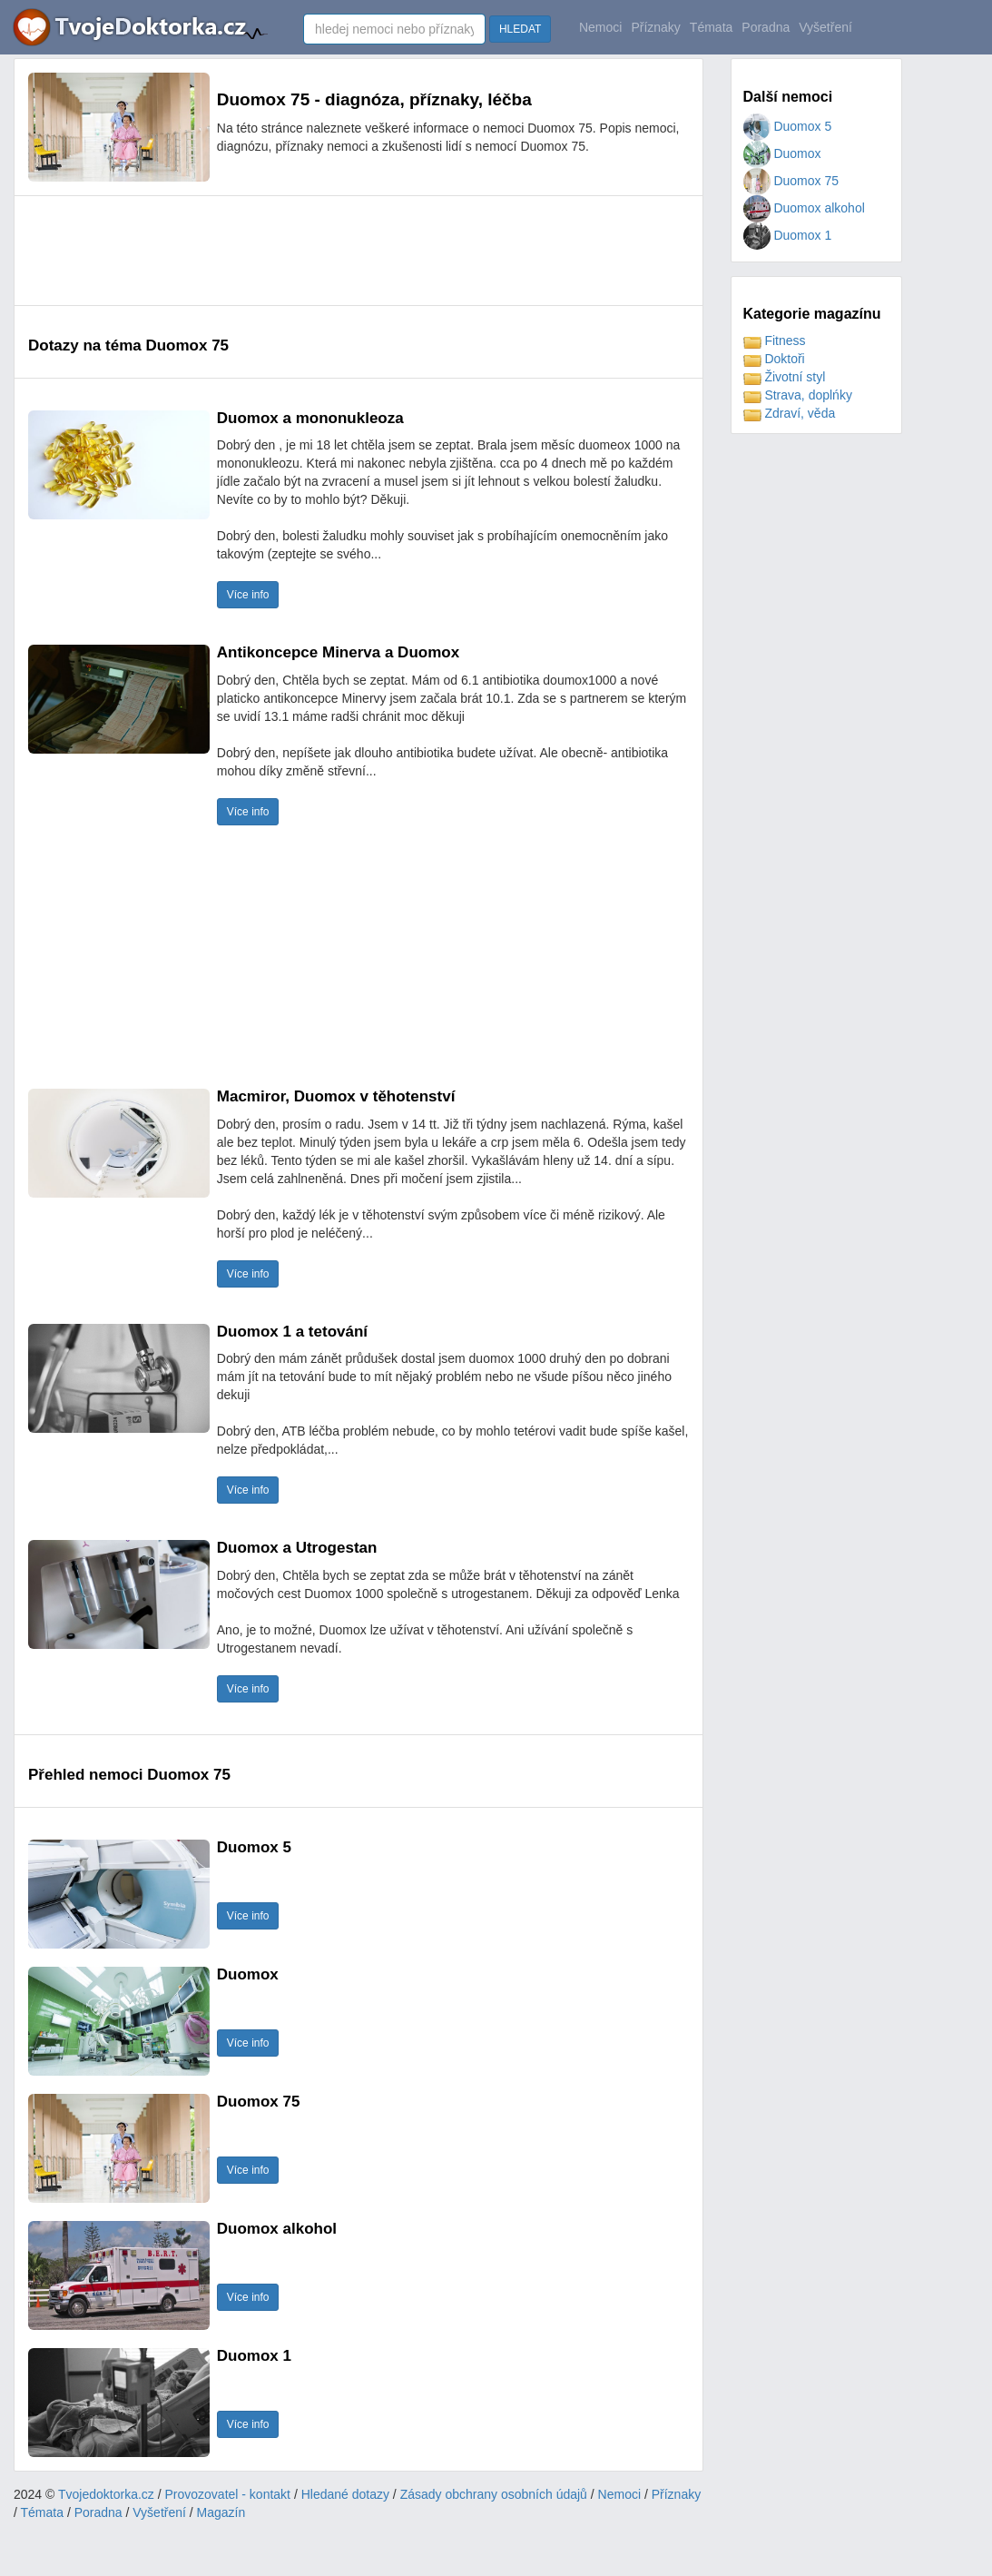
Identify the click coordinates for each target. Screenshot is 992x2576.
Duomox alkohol (804, 208)
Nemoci (600, 27)
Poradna (766, 27)
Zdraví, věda (789, 413)
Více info (248, 594)
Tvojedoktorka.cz (106, 2494)
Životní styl (784, 377)
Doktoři (774, 358)
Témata (711, 27)
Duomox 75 (791, 180)
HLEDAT (520, 29)
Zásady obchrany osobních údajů (493, 2494)
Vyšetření (825, 27)
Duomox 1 (787, 235)
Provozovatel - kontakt (228, 2494)
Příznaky (655, 27)
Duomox (782, 153)
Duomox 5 (787, 126)
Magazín (221, 2512)
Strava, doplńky (797, 395)
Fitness (774, 340)
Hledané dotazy (345, 2494)
